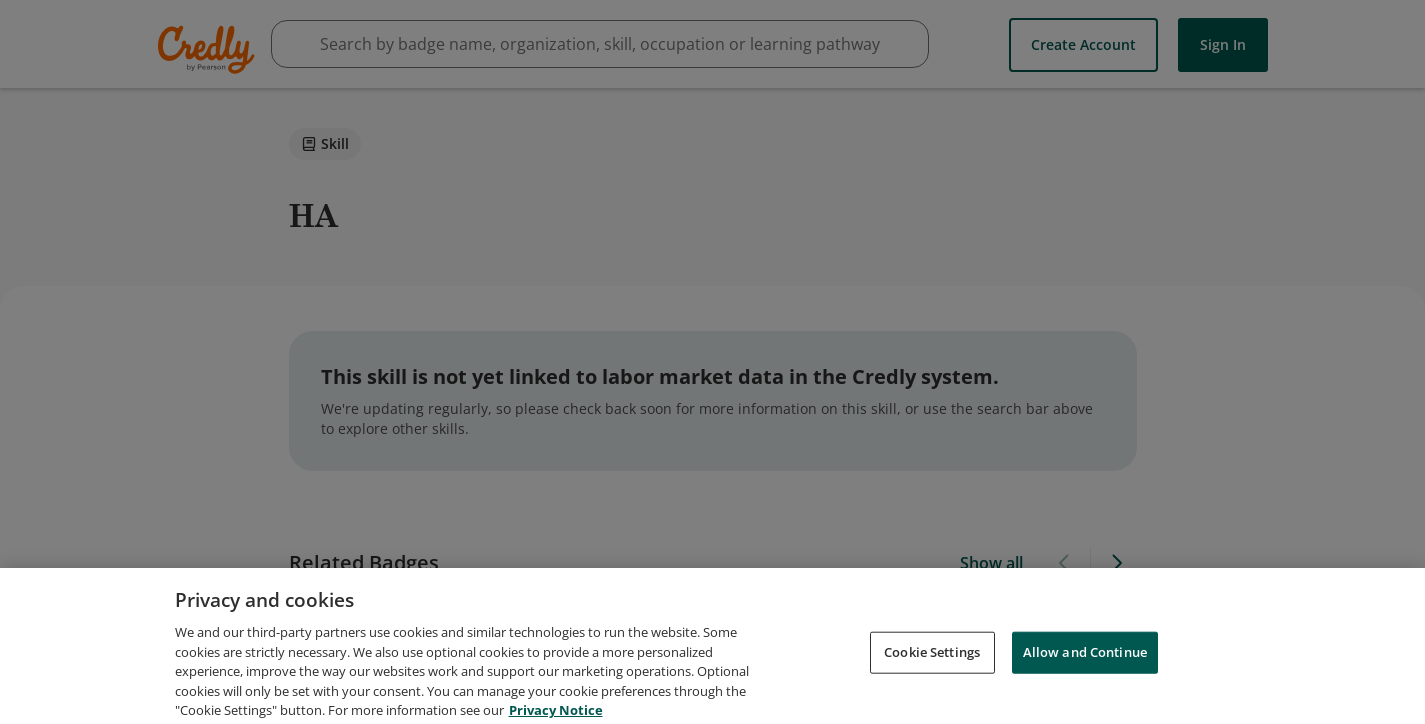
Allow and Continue (1085, 664)
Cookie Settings (932, 664)
